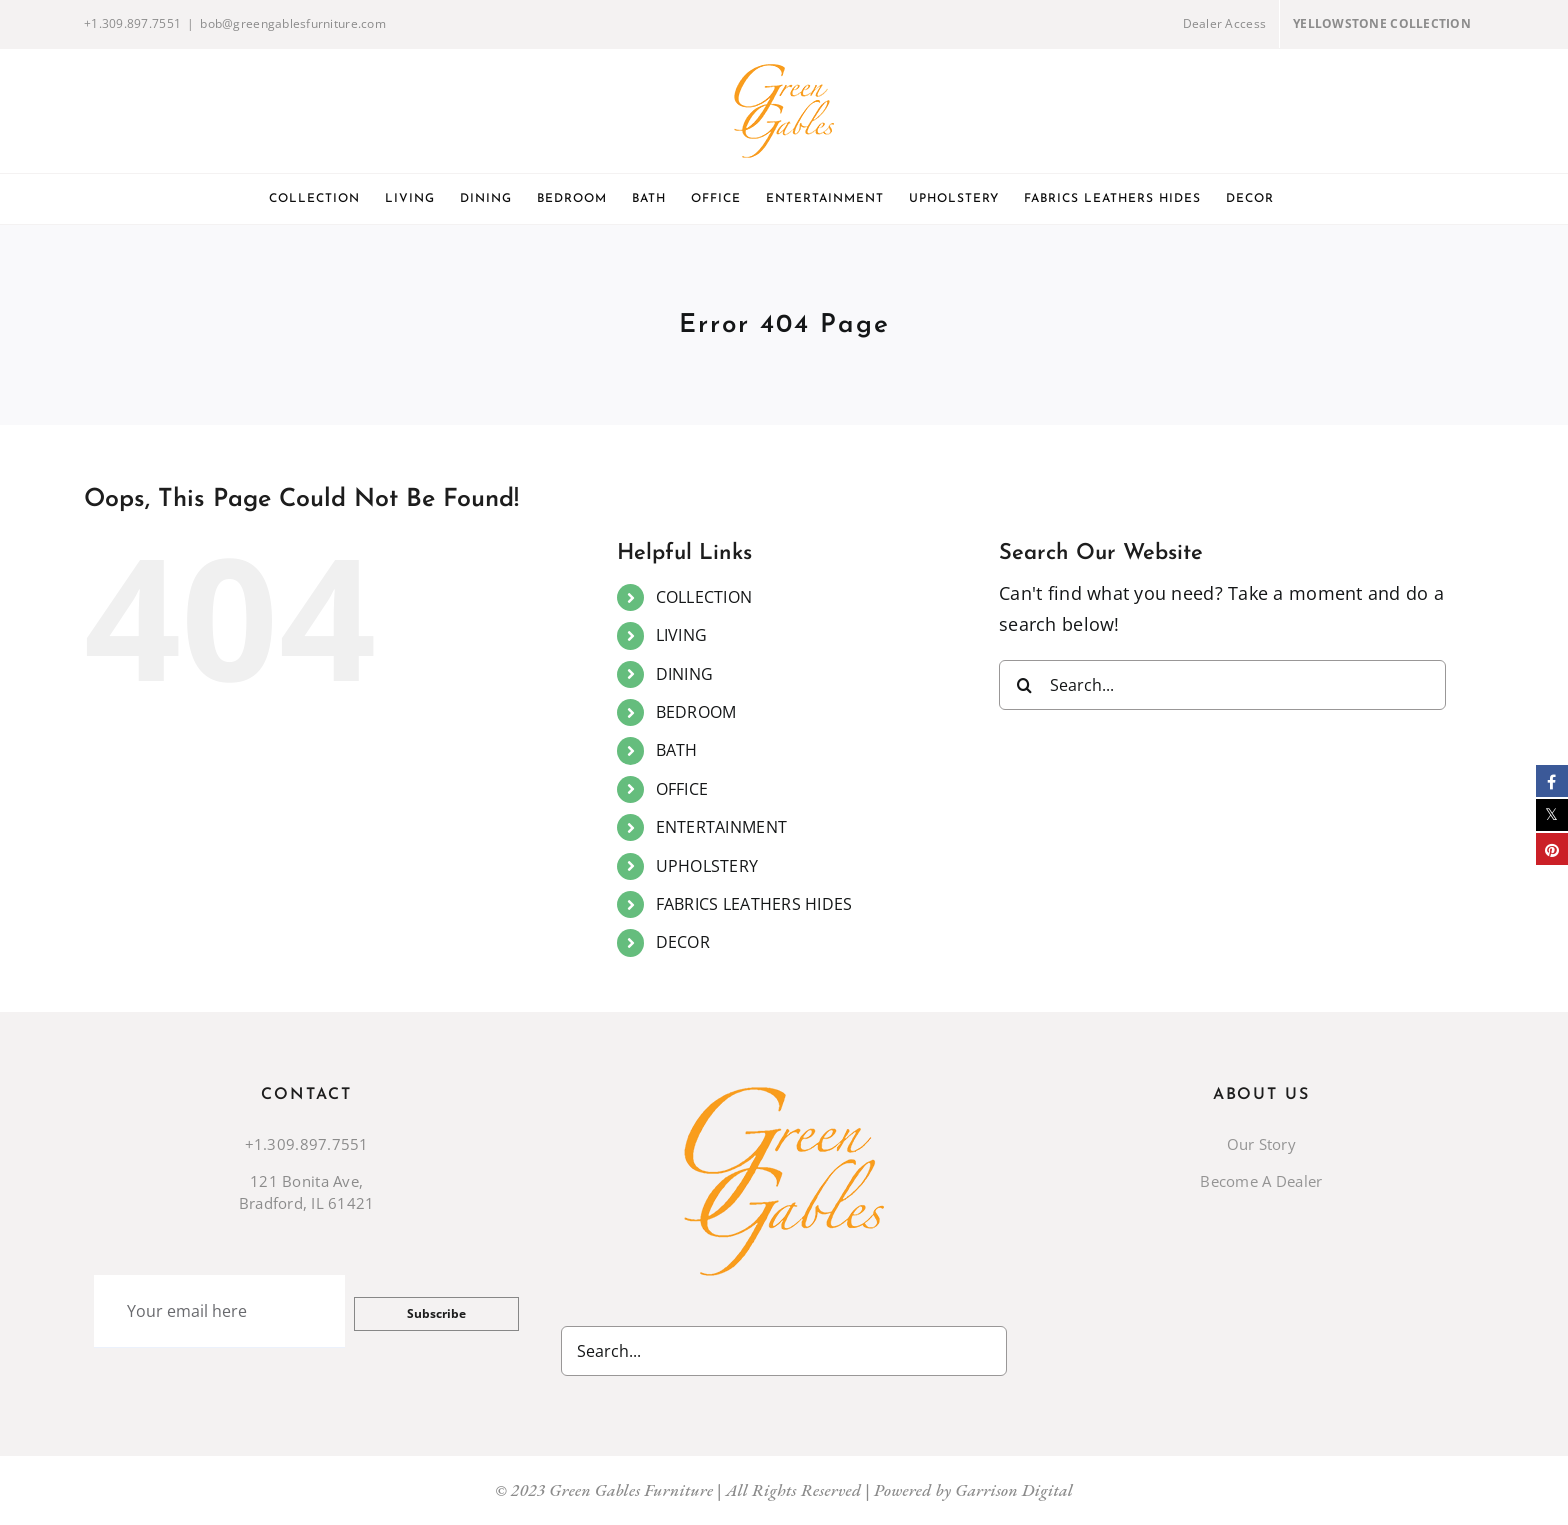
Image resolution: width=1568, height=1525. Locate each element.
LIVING (682, 635)
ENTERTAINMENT (722, 827)
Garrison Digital (1014, 1490)
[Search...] (1222, 685)
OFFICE (682, 789)
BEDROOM (696, 712)
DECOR (683, 942)
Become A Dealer (1261, 1181)
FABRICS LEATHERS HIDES (754, 904)
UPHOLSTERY (707, 866)
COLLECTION (704, 597)
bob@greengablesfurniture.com (293, 23)
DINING (685, 674)
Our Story (1261, 1144)
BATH (677, 750)
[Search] (1024, 685)
